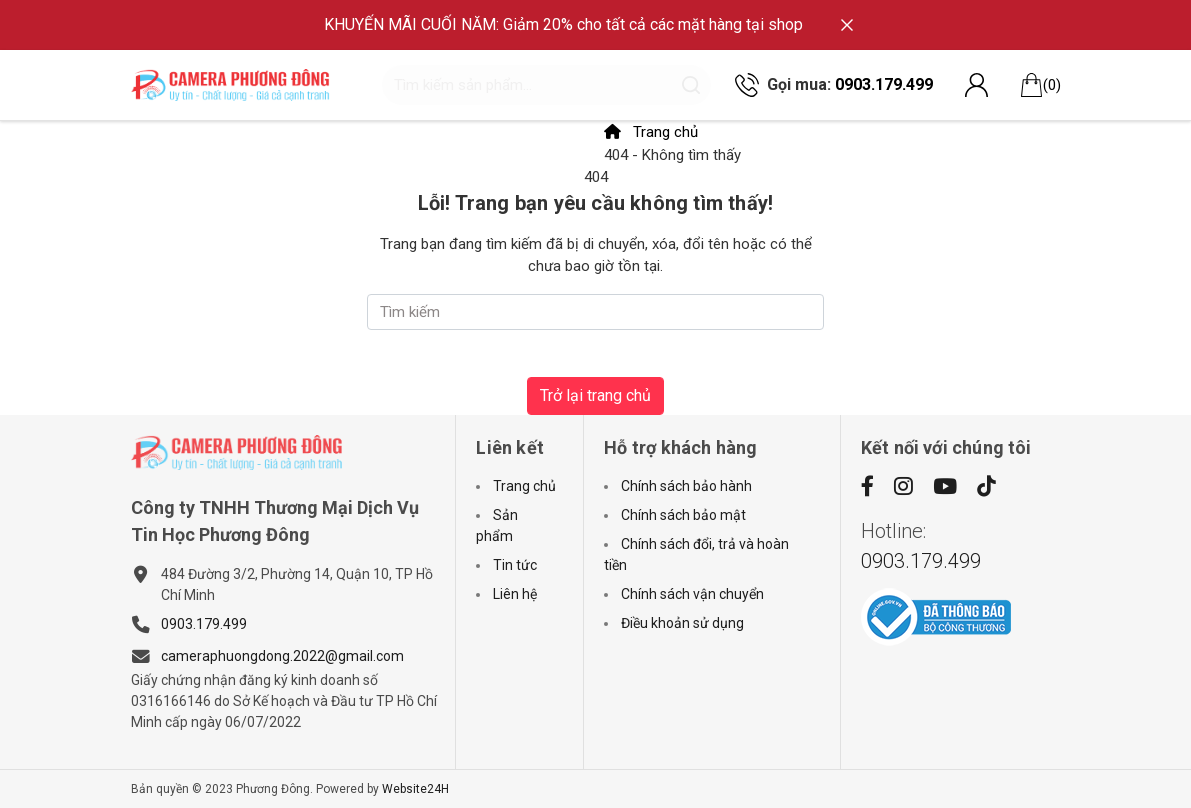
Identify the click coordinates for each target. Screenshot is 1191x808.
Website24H (415, 789)
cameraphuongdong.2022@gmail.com (282, 656)
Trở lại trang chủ (595, 395)
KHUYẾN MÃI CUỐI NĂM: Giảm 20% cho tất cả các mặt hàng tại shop (563, 24)
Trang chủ (651, 132)
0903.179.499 (884, 84)
